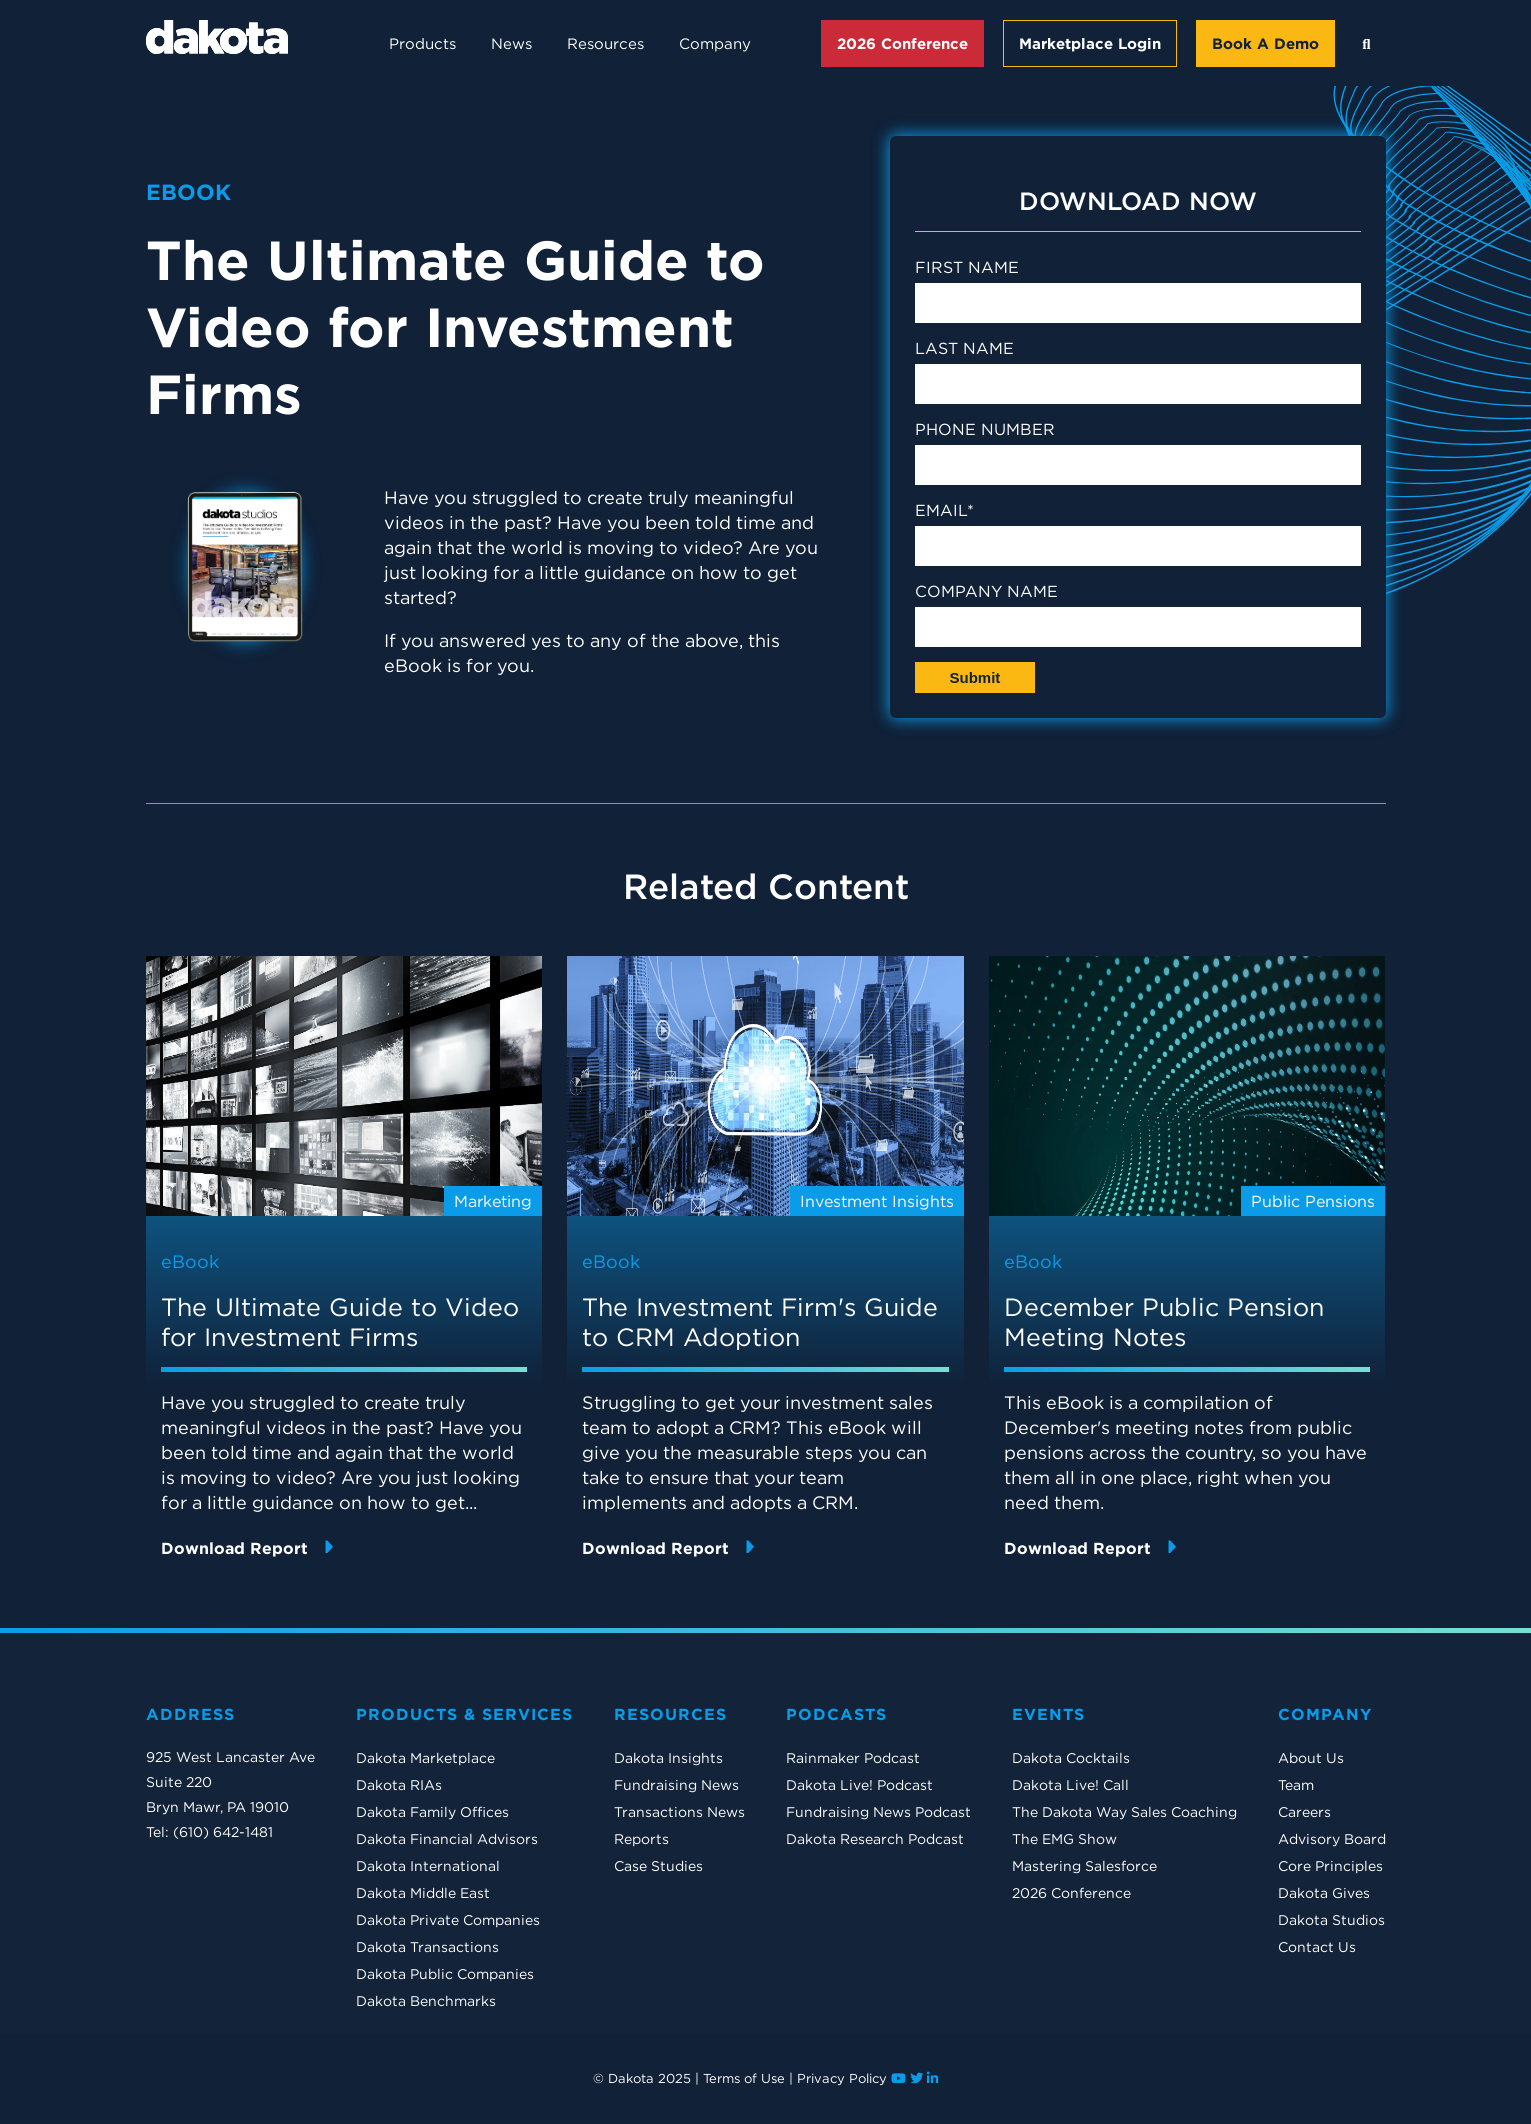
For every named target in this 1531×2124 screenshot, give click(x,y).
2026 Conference (902, 43)
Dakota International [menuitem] (428, 1866)
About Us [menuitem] (1311, 1758)
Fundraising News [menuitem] (676, 1785)
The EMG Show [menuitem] (1064, 1839)
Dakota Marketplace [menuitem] (425, 1758)
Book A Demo (1265, 43)
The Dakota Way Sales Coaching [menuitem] (1124, 1812)
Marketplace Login (1090, 43)
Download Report (247, 1547)
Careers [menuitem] (1304, 1812)
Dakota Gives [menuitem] (1324, 1893)
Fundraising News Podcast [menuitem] (878, 1812)
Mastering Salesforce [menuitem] (1084, 1866)
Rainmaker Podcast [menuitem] (853, 1758)
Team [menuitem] (1296, 1785)
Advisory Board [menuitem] (1332, 1839)
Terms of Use (744, 2078)
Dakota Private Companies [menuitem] (448, 1920)
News (511, 43)
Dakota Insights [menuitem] (668, 1758)
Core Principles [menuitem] (1330, 1866)
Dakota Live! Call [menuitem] (1070, 1785)
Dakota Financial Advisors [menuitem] (447, 1839)
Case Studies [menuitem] (658, 1866)
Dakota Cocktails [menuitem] (1071, 1758)
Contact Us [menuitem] (1317, 1947)
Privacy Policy (842, 2078)
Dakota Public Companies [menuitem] (445, 1974)
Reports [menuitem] (641, 1839)
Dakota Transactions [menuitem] (427, 1947)
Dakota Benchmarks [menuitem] (426, 2001)
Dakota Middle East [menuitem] (423, 1893)
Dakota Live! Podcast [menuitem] (859, 1785)
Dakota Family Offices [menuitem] (432, 1812)
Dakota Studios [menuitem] (1331, 1920)
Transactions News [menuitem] (679, 1812)
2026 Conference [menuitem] (1071, 1893)
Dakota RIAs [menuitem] (399, 1785)
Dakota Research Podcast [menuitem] (875, 1839)
